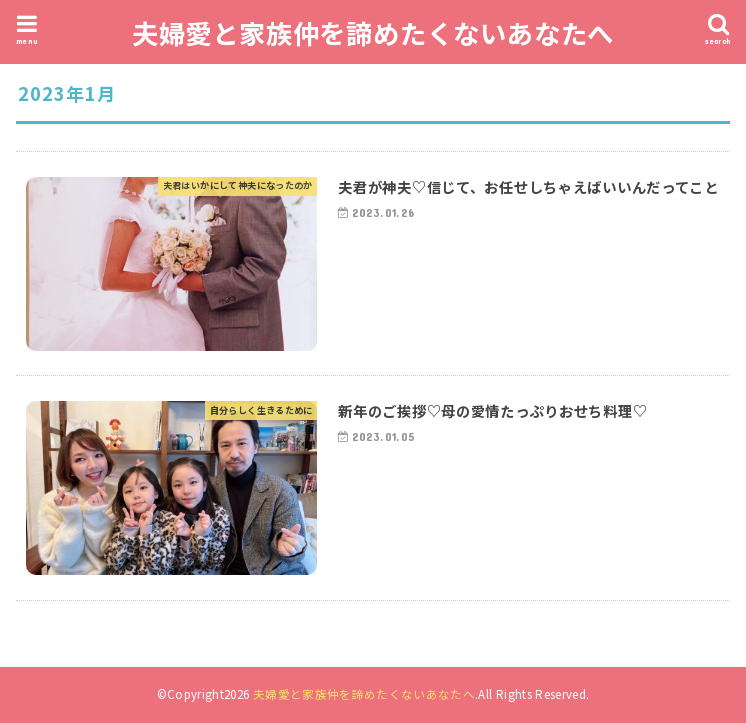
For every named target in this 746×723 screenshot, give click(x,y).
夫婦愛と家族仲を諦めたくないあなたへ (373, 32)
